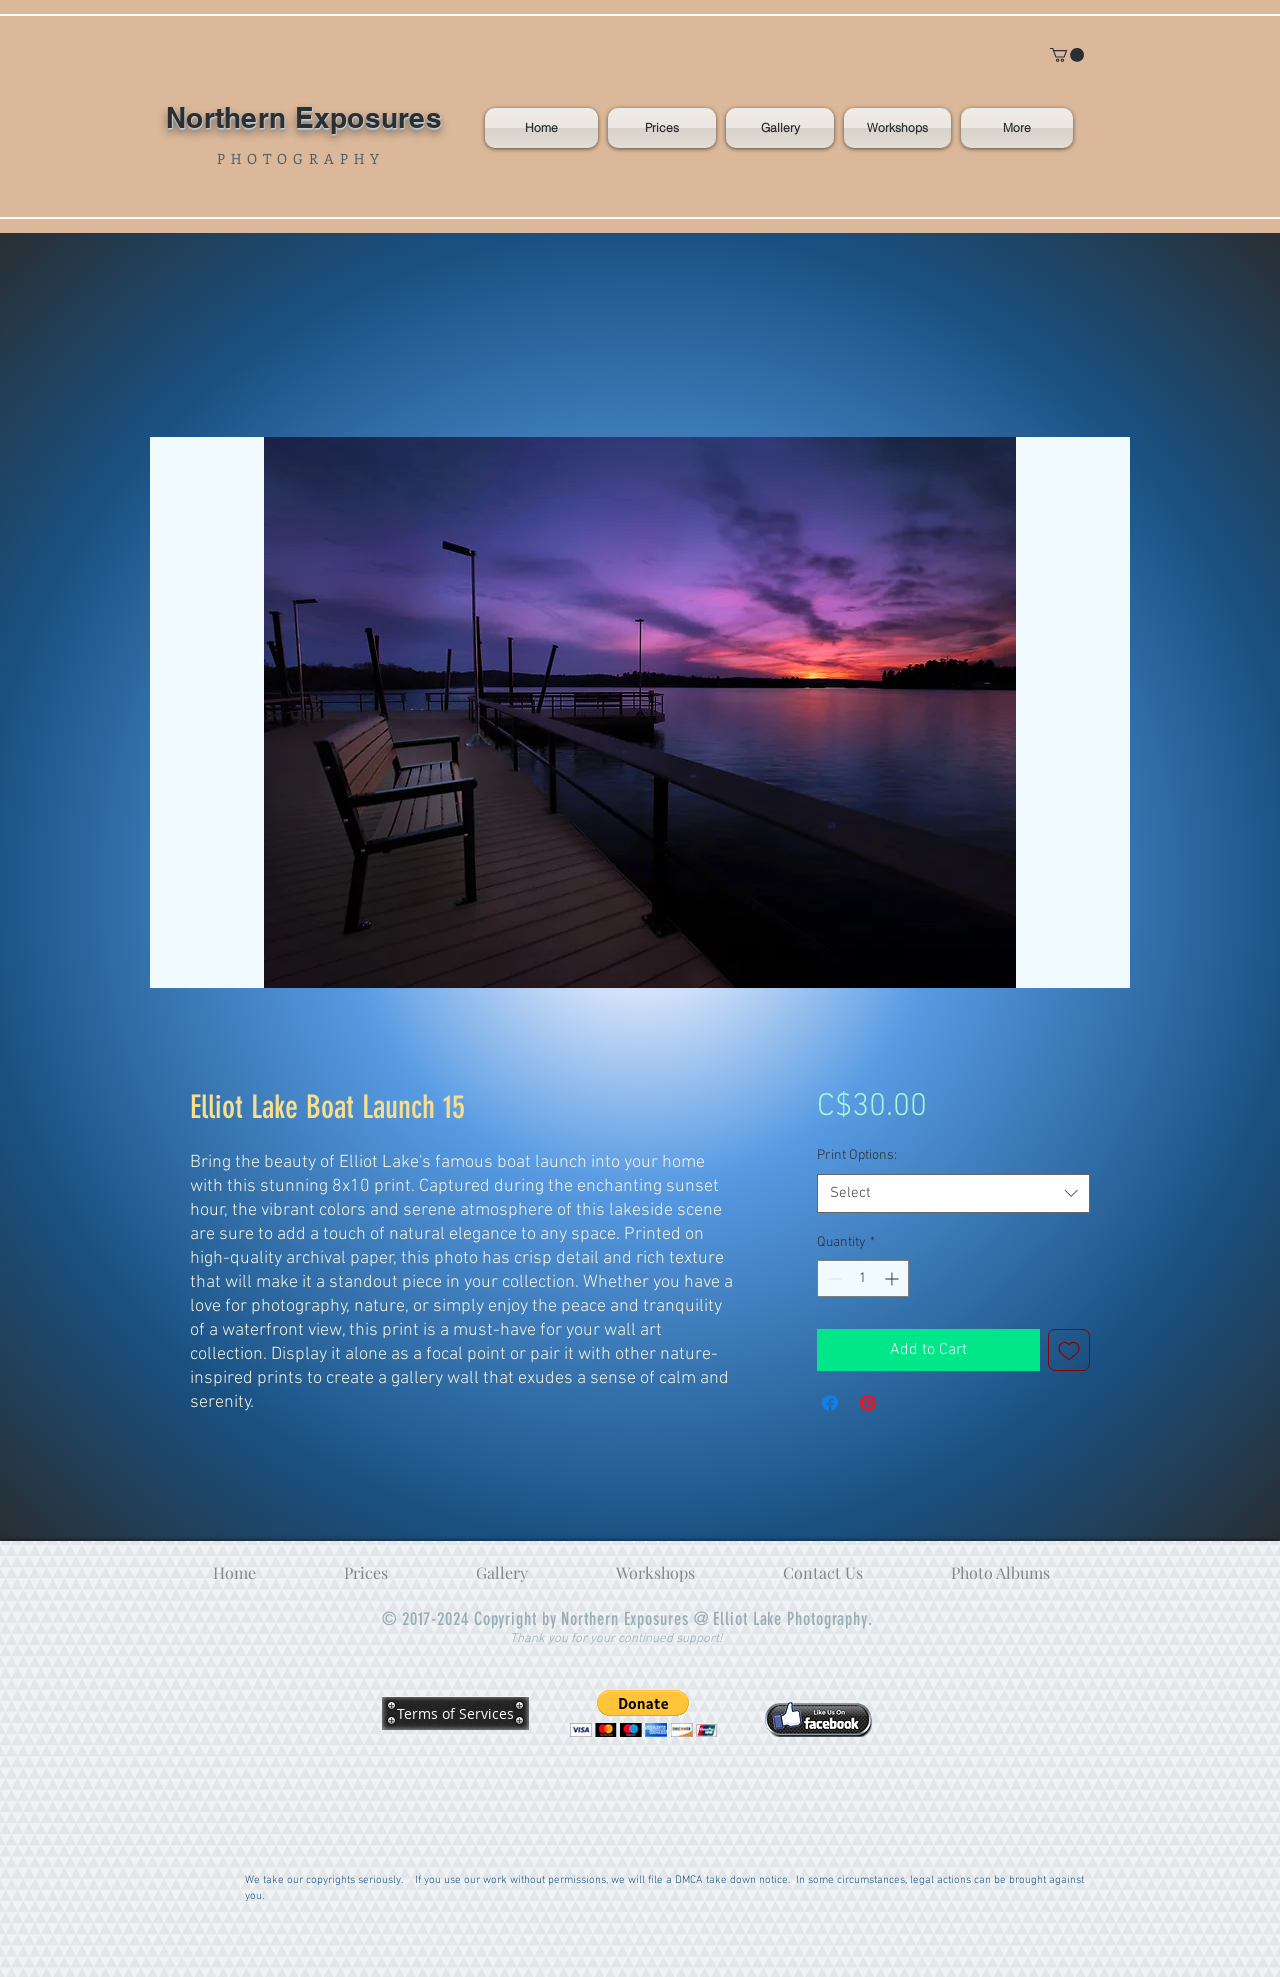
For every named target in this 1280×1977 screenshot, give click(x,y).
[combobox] (953, 1193)
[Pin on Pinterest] (868, 1403)
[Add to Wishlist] (1069, 1350)
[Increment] (893, 1278)
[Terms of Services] (455, 1713)
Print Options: (857, 1155)
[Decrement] (832, 1278)
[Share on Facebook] (830, 1403)
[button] (1067, 55)
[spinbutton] (863, 1278)
